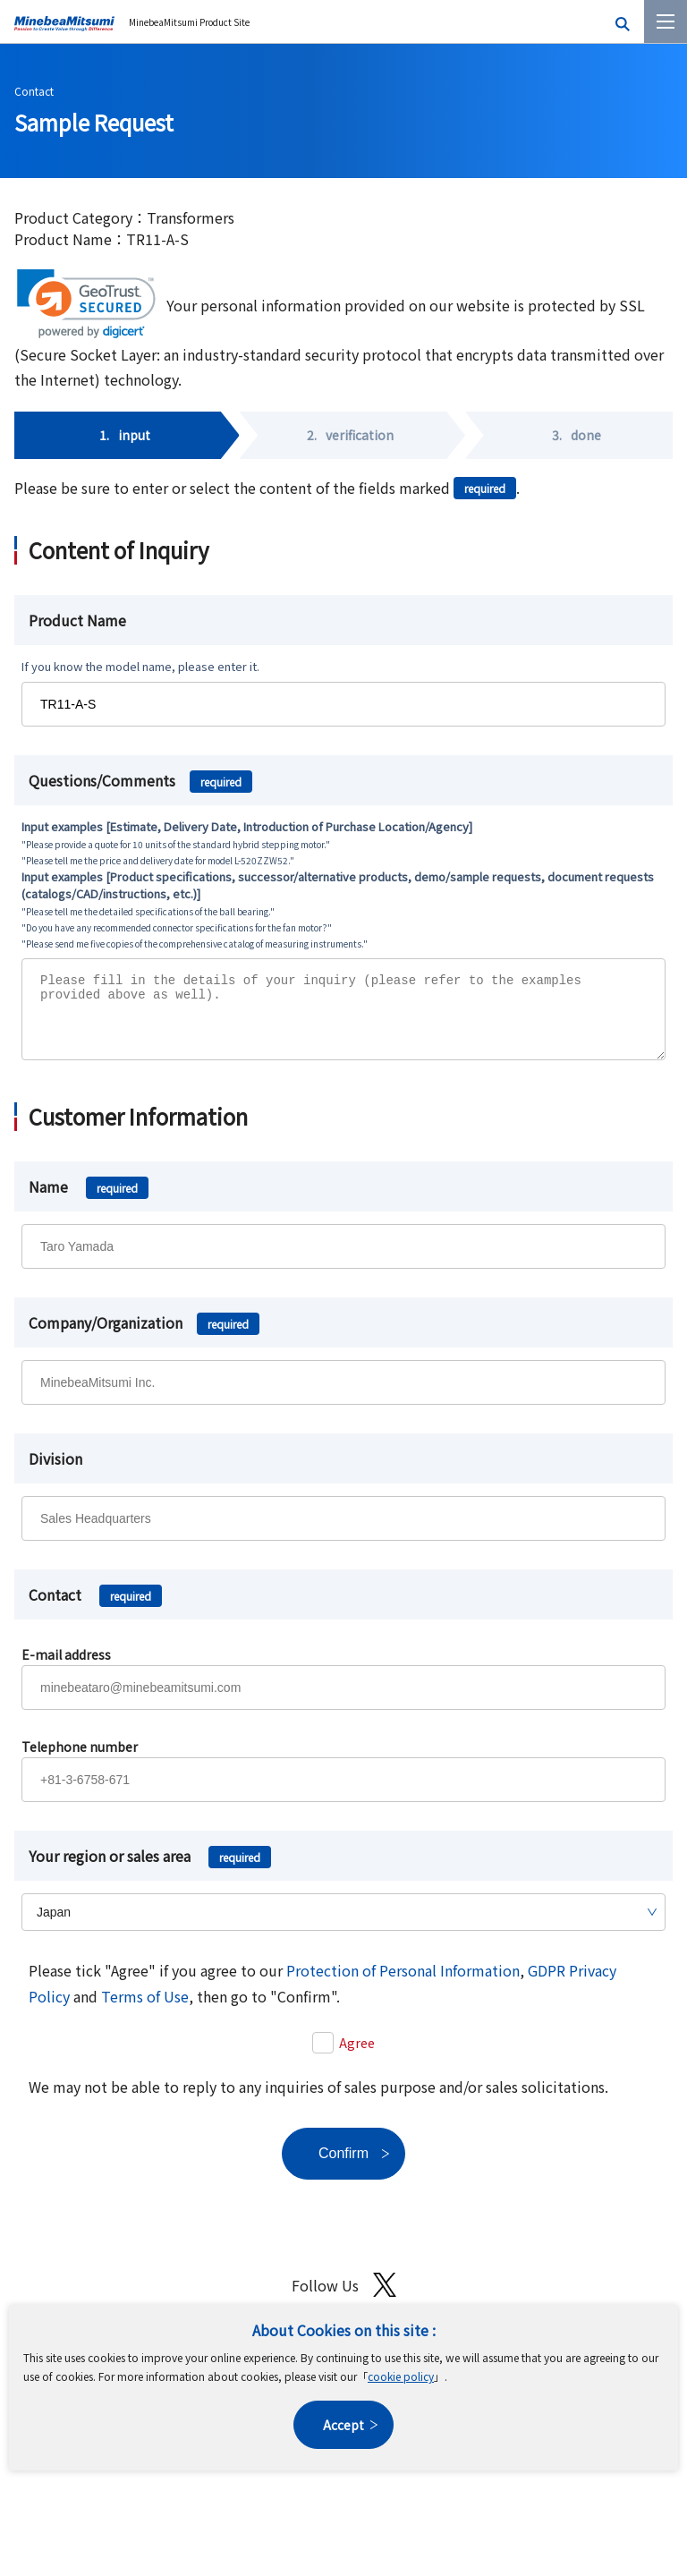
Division (55, 1472)
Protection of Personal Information (403, 1983)
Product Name (77, 620)
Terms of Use (145, 2009)
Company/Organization (144, 1336)
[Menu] (665, 21)
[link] (86, 304)
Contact (34, 90)
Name (88, 1200)
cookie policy (401, 2376)
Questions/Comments (140, 780)
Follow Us (344, 2298)
